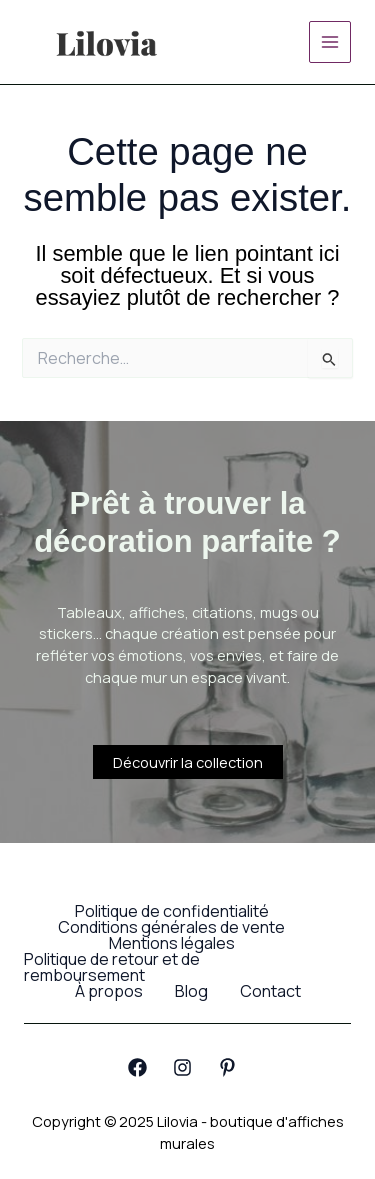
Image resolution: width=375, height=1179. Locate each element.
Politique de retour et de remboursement (112, 967)
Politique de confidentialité (172, 911)
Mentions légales (172, 943)
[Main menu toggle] (330, 42)
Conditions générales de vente (171, 927)
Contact (270, 991)
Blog (191, 991)
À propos (109, 991)
